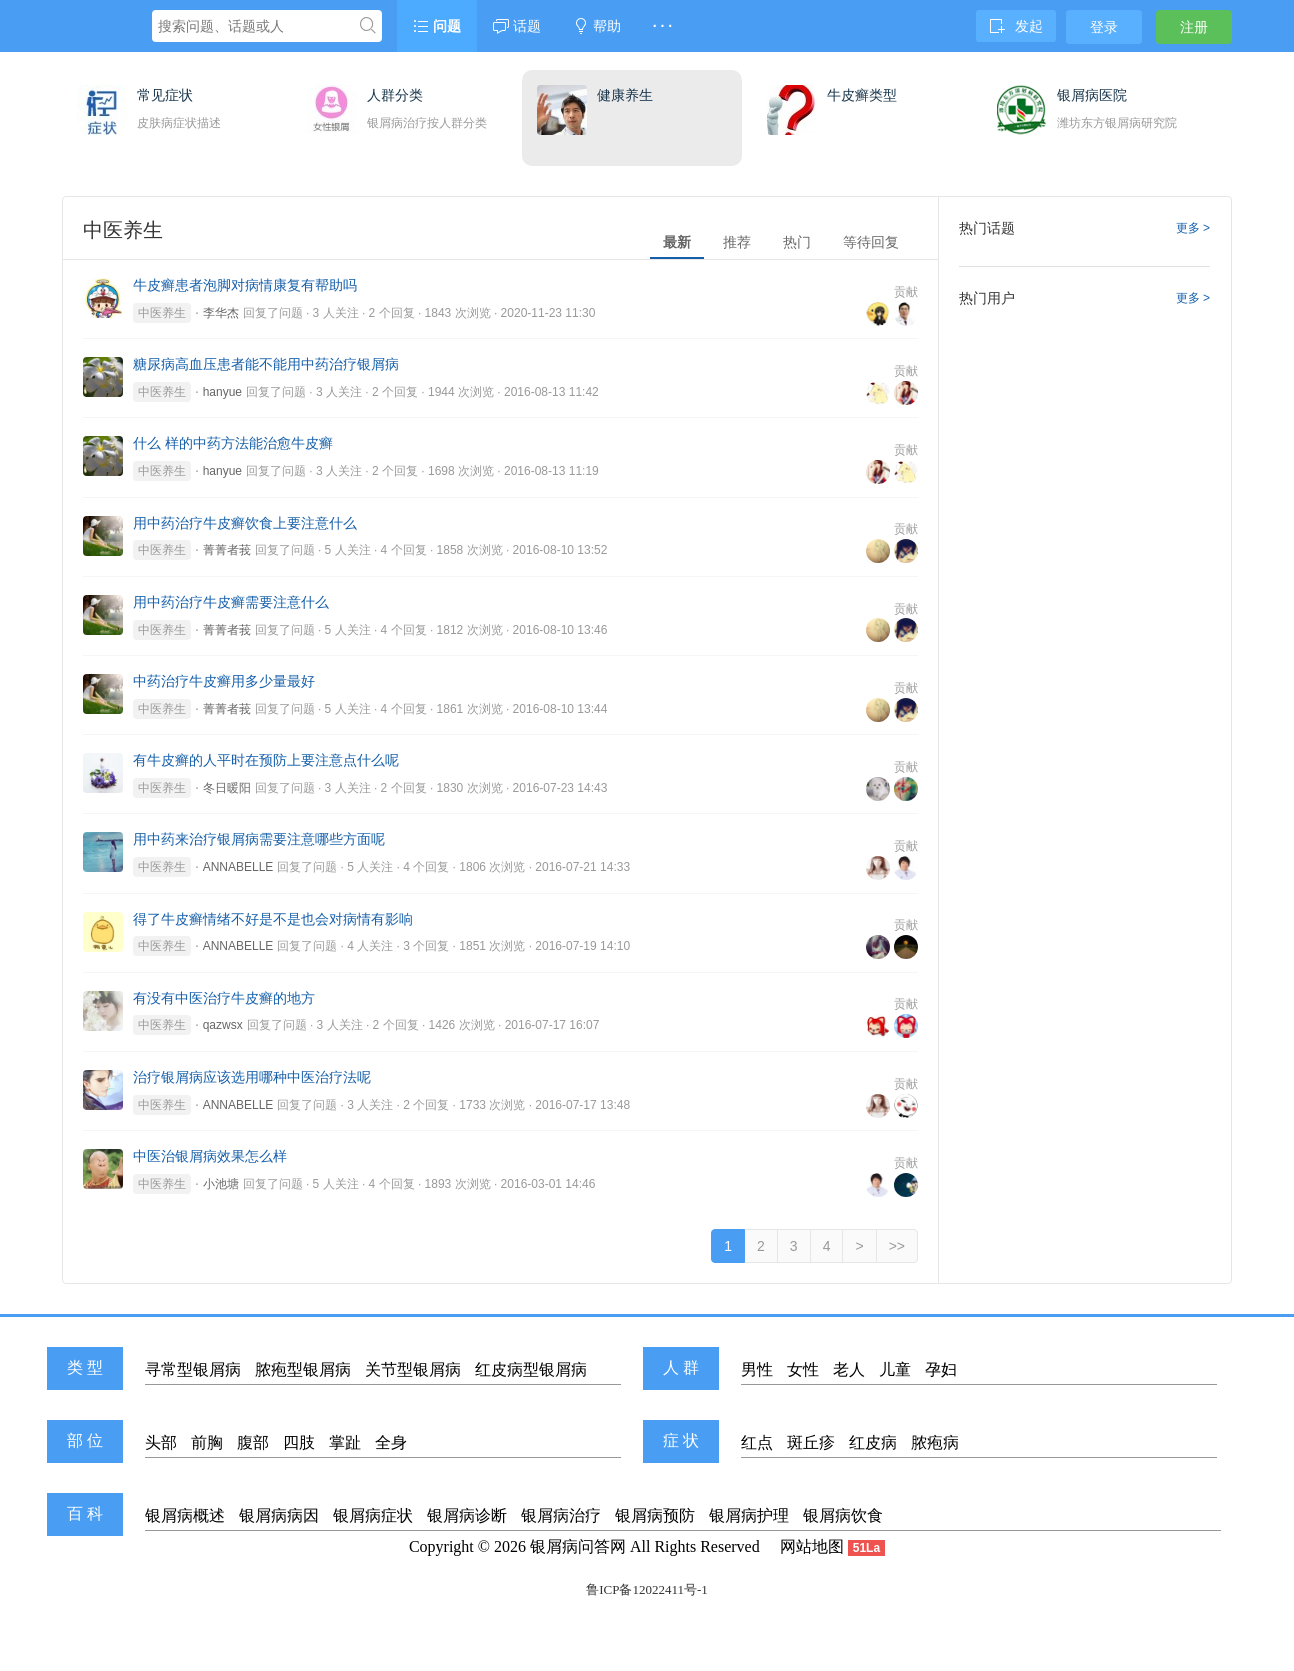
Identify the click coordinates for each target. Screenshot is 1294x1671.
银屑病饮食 (843, 1515)
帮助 (597, 26)
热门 (797, 242)
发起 (1016, 26)
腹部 (253, 1442)
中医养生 (162, 313)
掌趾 (345, 1442)
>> (897, 1246)
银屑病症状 (373, 1515)
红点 (757, 1442)
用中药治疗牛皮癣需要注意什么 (231, 602)
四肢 (299, 1442)
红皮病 (873, 1442)
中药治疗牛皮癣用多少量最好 (224, 681)
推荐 (737, 242)
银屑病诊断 (467, 1515)
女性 (803, 1369)
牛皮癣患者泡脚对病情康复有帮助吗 (245, 285)
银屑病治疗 (561, 1515)
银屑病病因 (279, 1515)
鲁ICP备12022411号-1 (647, 1589)
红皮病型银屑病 (531, 1369)
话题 (517, 26)
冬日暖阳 (227, 788)
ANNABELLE (238, 867)
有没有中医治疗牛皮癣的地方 (224, 998)
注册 (1194, 27)
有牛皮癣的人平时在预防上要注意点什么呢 (266, 760)
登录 (1104, 27)
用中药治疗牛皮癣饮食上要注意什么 (245, 523)
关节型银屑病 (413, 1369)
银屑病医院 (1092, 95)
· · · (662, 26)
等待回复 (871, 242)
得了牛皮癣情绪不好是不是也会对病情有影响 (273, 919)
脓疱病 (935, 1442)
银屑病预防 (655, 1515)
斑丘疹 (811, 1442)
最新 (677, 242)
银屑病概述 (185, 1515)
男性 (757, 1369)
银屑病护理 (749, 1515)
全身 (391, 1442)
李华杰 (221, 313)
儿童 (895, 1369)
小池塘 (221, 1184)
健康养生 (625, 95)
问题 (437, 26)
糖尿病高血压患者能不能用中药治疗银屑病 (266, 364)
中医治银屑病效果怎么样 (210, 1156)
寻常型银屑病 (193, 1369)
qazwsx (223, 1025)
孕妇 (941, 1369)
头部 (161, 1442)
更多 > (1193, 228)
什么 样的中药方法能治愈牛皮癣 (233, 443)
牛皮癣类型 (862, 95)
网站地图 (812, 1546)
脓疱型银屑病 (303, 1369)
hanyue (222, 392)
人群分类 (395, 95)
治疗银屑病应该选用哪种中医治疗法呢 (252, 1077)
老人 (849, 1369)
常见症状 (165, 95)
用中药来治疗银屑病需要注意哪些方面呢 (259, 839)
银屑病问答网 (578, 1546)
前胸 (207, 1442)
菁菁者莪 (227, 550)
